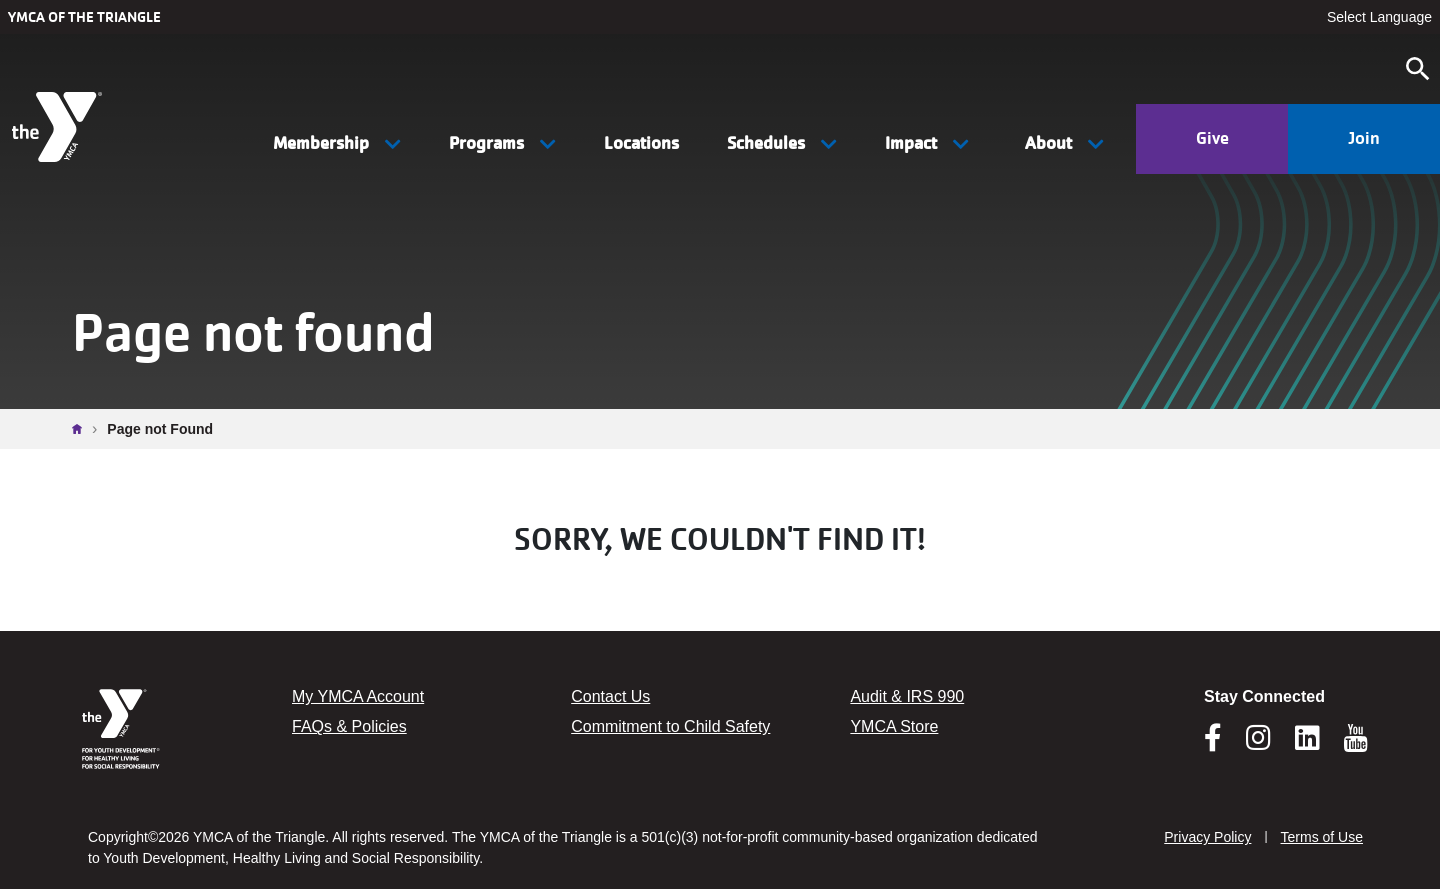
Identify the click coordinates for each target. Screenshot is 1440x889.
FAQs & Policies (349, 726)
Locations (641, 143)
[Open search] (1418, 69)
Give (1212, 138)
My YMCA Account (358, 696)
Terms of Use (1322, 837)
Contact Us (610, 696)
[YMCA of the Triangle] (59, 127)
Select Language (1379, 17)
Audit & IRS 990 (907, 696)
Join (1364, 138)
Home (82, 429)
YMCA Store (894, 726)
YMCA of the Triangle (84, 17)
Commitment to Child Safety (670, 726)
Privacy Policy (1207, 837)
